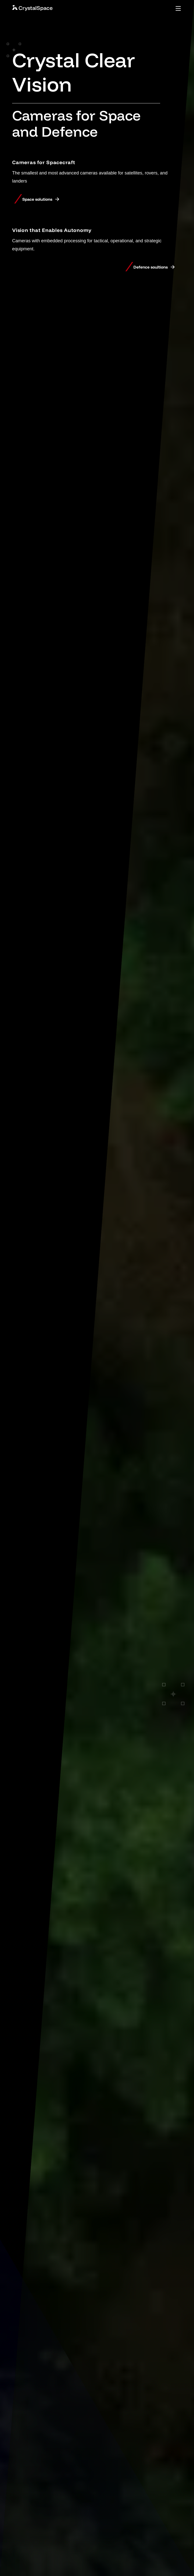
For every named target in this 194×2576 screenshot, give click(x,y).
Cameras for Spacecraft (43, 162)
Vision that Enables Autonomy (52, 230)
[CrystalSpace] (32, 8)
